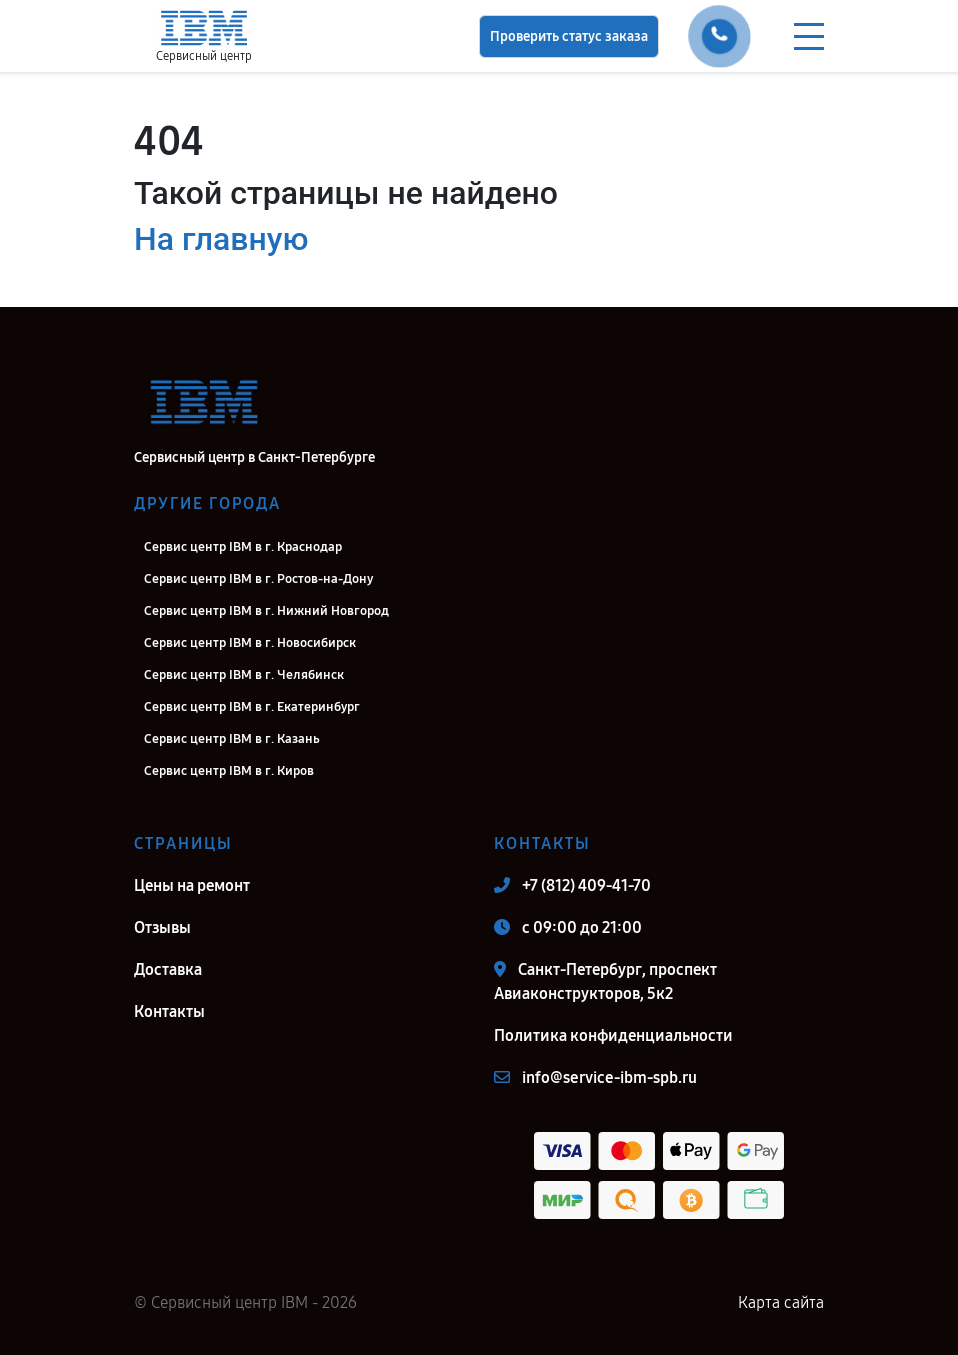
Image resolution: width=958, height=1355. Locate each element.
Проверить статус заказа (569, 36)
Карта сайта (781, 1302)
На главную (221, 239)
